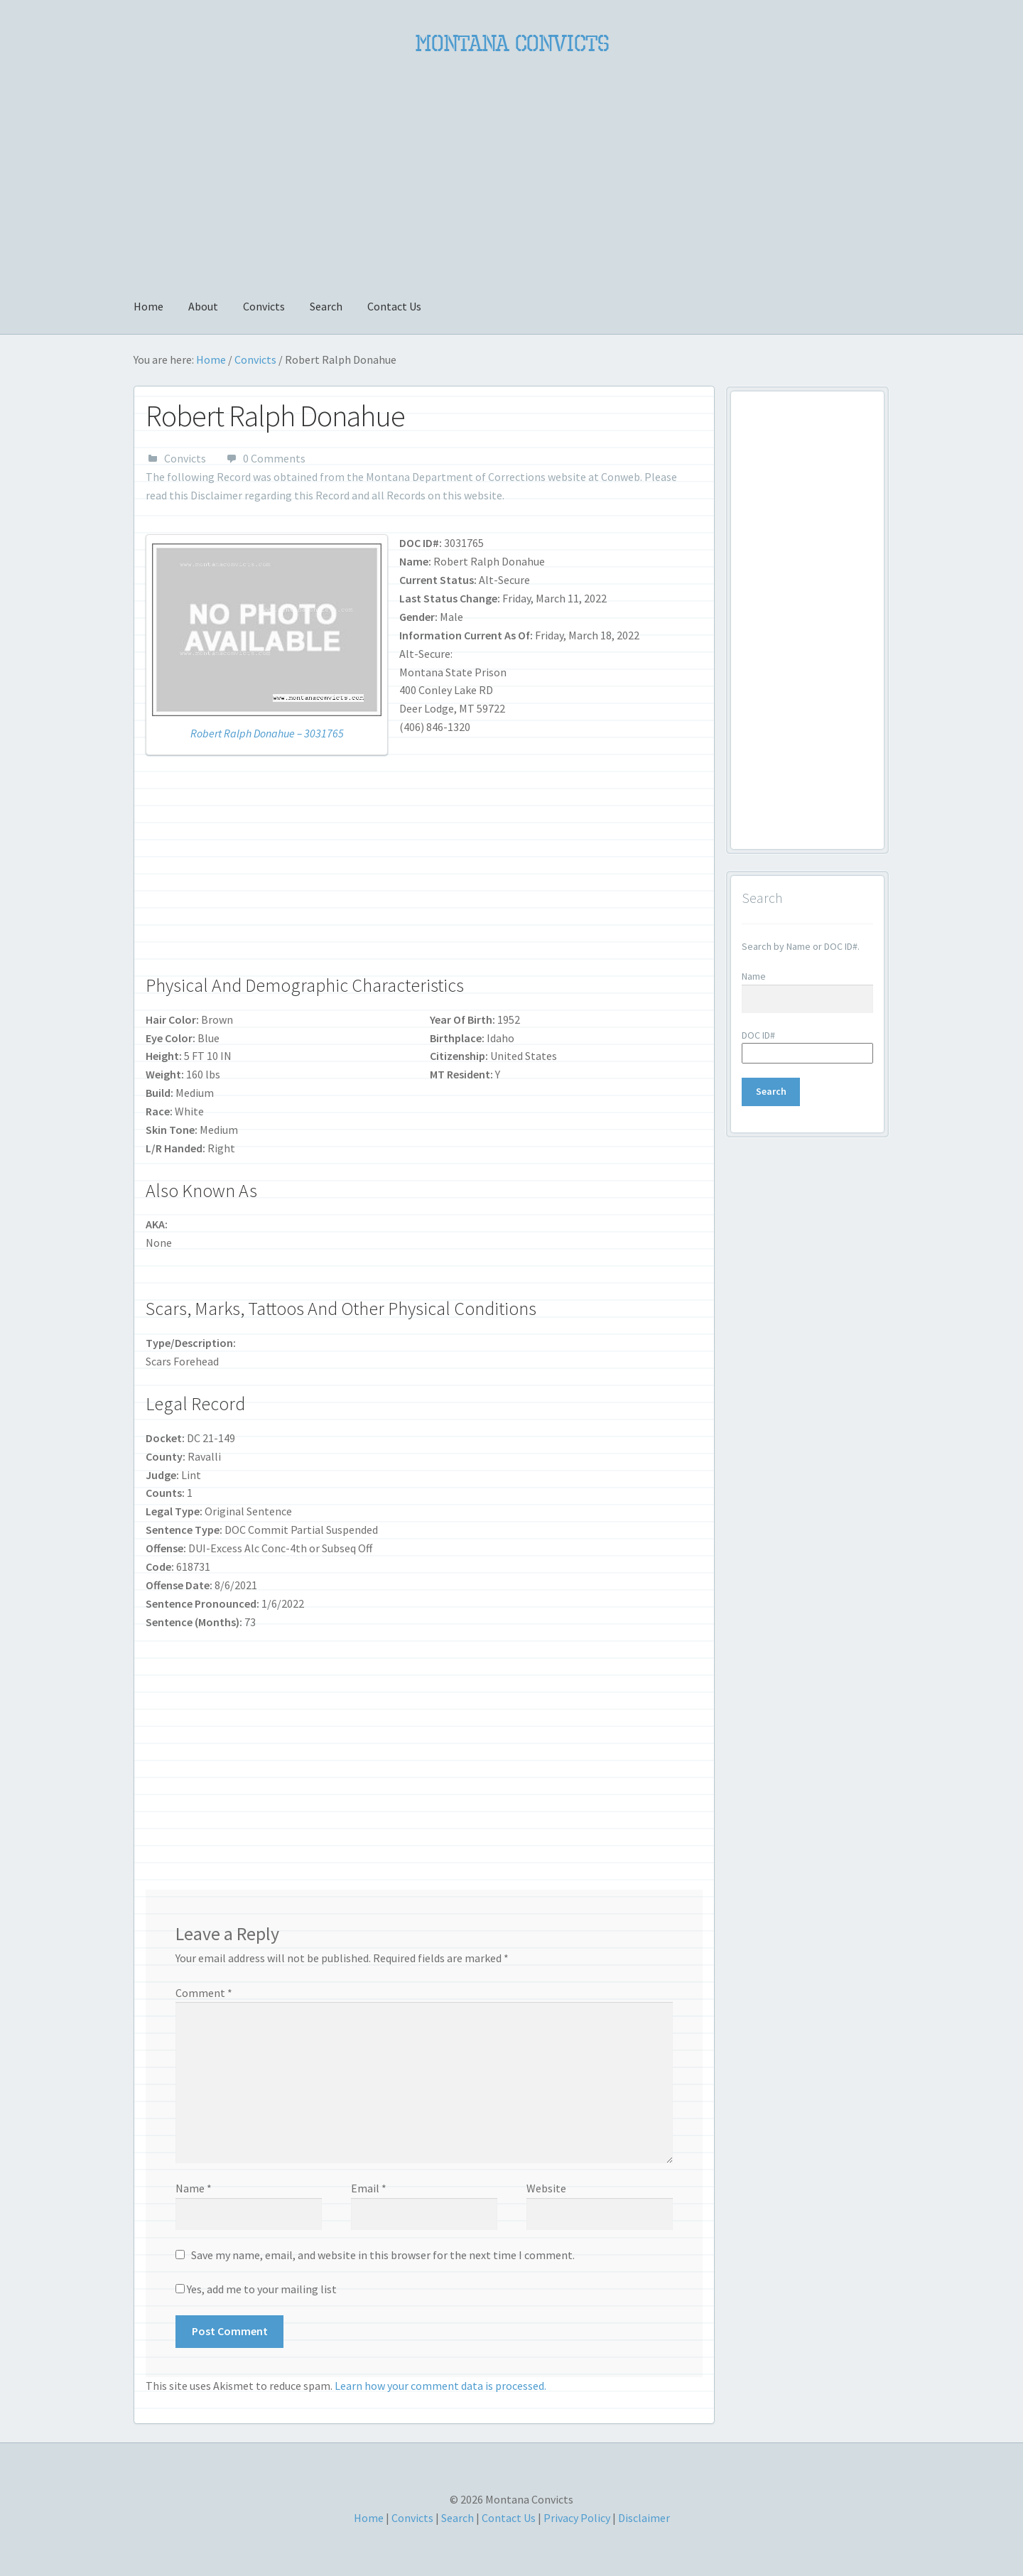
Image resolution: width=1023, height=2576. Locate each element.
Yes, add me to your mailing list (256, 2289)
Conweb (620, 477)
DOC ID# (758, 1035)
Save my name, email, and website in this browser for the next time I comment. (383, 2255)
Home (148, 306)
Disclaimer (216, 495)
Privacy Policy (576, 2518)
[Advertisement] (511, 168)
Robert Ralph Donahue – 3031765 (267, 733)
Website (546, 2188)
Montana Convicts (512, 43)
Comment (203, 1993)
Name (193, 2188)
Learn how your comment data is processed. (440, 2386)
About (203, 306)
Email (368, 2188)
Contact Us (394, 306)
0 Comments (274, 458)
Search (326, 306)
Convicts (264, 306)
